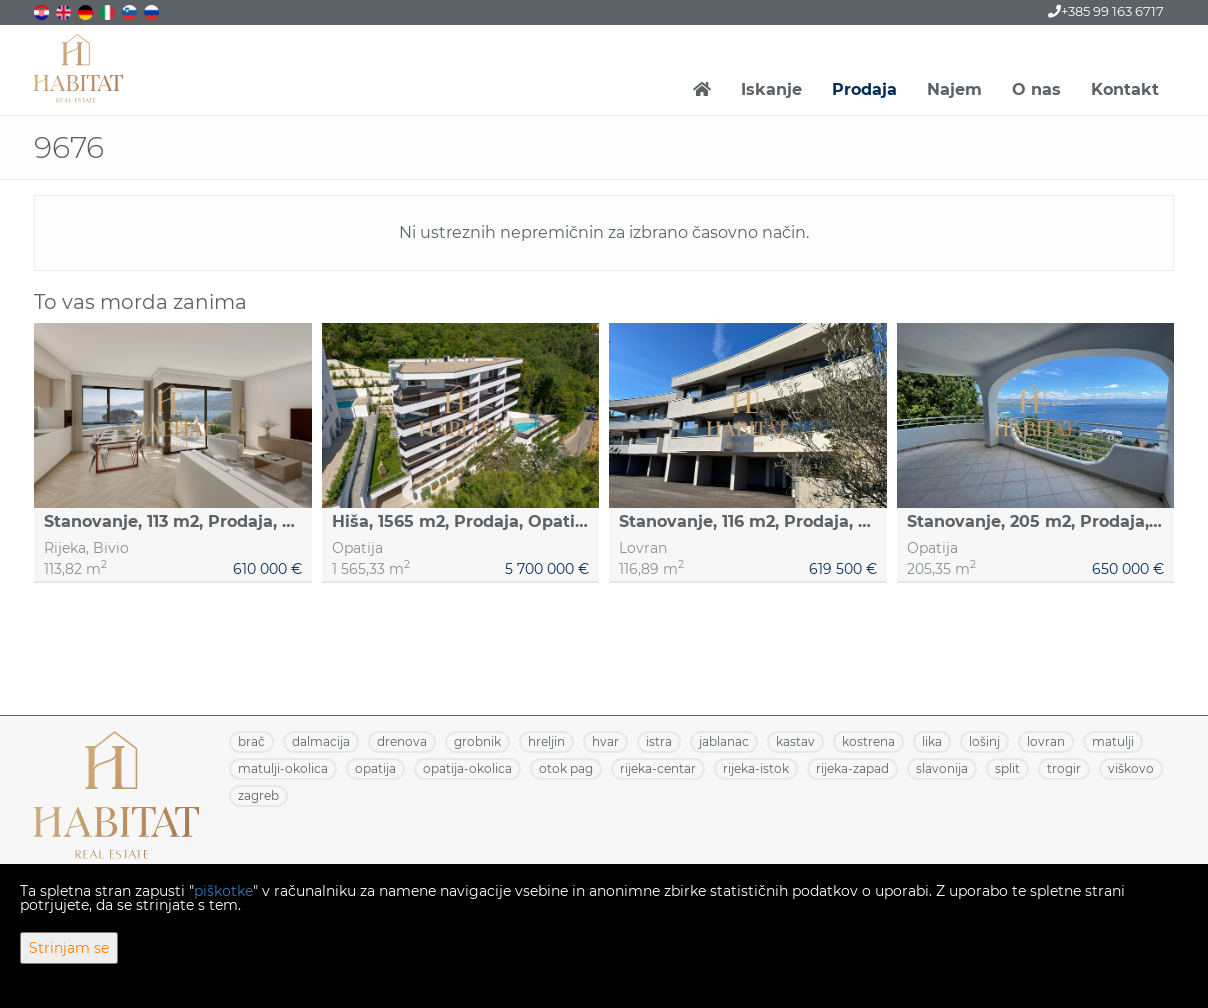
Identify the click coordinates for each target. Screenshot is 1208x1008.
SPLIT (1007, 768)
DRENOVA (402, 741)
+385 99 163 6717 (1106, 11)
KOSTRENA (868, 741)
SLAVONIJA (942, 768)
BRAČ (251, 741)
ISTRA (659, 741)
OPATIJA (375, 768)
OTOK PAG (566, 768)
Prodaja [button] (864, 89)
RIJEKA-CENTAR (658, 768)
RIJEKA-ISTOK (756, 768)
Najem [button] (954, 89)
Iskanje (771, 89)
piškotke (223, 891)
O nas (1036, 89)
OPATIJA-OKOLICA (467, 768)
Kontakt (1125, 89)
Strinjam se (69, 948)
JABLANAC (724, 741)
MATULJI (1113, 741)
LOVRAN (1046, 741)
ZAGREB (258, 795)
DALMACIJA (321, 741)
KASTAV (795, 741)
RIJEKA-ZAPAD (852, 768)
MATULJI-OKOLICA (283, 768)
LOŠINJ (984, 741)
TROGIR (1064, 768)
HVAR (605, 741)
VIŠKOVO (1131, 768)
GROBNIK (477, 741)
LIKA (932, 741)
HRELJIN (546, 741)
